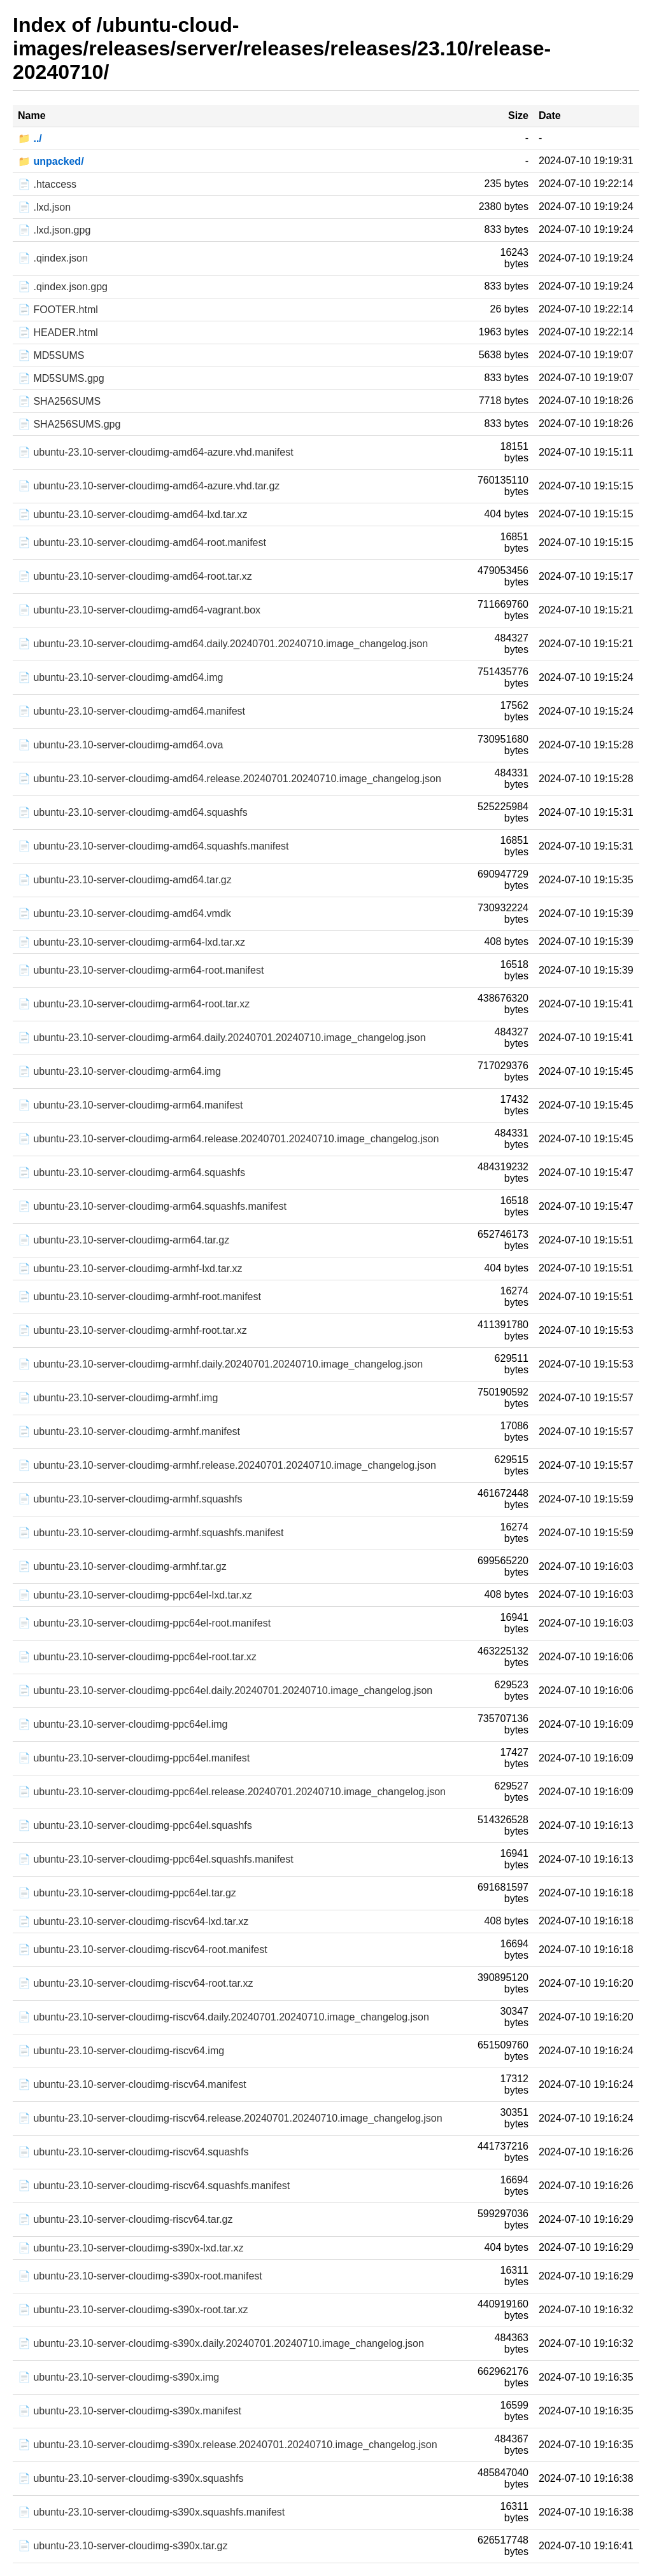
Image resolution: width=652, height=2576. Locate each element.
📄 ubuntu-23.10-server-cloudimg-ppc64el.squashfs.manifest (156, 1859)
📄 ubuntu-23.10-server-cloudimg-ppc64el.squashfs (135, 1825)
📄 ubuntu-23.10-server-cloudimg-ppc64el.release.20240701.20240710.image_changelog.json (232, 1791)
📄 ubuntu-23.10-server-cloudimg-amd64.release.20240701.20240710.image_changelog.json (229, 778)
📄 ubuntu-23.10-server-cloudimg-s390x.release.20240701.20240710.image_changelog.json (227, 2444)
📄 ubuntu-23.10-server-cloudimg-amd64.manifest (131, 711)
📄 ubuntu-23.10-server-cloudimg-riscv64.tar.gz (125, 2219)
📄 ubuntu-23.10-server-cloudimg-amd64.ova (120, 744)
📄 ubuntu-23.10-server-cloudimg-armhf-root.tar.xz (132, 1330)
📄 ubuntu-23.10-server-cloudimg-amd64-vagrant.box (139, 610)
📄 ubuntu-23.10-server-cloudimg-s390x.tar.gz (123, 2545)
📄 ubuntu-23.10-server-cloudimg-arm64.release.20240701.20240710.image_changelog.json (228, 1138)
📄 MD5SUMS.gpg (61, 378)
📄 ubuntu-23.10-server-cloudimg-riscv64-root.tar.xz (135, 1983)
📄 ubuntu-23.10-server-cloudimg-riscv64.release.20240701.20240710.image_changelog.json (230, 2118)
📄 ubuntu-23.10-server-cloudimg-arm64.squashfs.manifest (152, 1206)
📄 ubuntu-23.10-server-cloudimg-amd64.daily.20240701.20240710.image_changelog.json (223, 643)
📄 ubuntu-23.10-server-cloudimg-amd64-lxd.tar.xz (133, 514)
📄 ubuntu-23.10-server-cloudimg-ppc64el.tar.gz (127, 1892)
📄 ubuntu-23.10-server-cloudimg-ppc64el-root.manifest (144, 1623)
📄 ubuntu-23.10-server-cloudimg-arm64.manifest (130, 1105)
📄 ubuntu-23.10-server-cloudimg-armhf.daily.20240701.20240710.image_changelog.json (220, 1364)
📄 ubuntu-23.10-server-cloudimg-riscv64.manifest (132, 2084)
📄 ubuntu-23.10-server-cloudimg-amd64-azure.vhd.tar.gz (149, 485)
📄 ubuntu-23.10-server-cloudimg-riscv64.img (121, 2050)
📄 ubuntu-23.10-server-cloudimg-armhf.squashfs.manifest (151, 1532)
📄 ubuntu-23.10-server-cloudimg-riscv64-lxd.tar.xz (133, 1921)
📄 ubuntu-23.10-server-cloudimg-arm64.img (119, 1071)
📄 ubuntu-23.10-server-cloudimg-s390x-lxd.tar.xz (130, 2248)
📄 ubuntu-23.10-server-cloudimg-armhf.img (118, 1397)
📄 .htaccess (47, 184)
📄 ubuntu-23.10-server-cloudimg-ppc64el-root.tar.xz (137, 1656)
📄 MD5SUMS (51, 355)
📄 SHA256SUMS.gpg (69, 424)
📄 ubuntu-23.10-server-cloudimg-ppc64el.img (123, 1724)
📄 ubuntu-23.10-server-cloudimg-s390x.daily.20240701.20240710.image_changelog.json (221, 2343)
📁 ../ (30, 138)
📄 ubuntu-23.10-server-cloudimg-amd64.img (120, 677)
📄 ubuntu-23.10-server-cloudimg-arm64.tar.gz (123, 1240)
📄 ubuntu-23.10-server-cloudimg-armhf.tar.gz (122, 1566)
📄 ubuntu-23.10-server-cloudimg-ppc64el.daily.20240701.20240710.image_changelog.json (225, 1690)
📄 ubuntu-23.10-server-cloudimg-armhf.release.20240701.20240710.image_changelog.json (227, 1465)
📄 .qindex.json (53, 258)
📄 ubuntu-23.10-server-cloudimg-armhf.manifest (129, 1431)
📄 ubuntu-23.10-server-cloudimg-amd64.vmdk (124, 913)
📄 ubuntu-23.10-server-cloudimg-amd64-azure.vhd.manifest (156, 452)
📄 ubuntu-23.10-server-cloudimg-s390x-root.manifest (140, 2276)
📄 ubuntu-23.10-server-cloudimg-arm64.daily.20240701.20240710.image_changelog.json (222, 1037)
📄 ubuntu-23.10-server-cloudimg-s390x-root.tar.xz (133, 2309)
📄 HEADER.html (58, 332)
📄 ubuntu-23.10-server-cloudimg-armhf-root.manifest (139, 1296)
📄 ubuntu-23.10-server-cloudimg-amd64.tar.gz (125, 879)
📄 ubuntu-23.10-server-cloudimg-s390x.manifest (129, 2410)
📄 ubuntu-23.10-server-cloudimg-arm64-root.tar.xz (134, 1003)
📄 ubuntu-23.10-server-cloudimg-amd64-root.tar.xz (135, 576)
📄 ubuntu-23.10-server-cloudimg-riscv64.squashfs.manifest (154, 2185)
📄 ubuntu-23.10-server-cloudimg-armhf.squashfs (130, 1499)
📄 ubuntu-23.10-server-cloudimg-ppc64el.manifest (134, 1758)
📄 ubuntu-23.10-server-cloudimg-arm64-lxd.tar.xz (131, 942)
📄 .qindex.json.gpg (63, 286)
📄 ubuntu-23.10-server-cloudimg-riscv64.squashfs (133, 2151)
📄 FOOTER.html (58, 309)
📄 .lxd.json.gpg (54, 230)
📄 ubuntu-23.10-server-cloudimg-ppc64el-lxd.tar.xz (135, 1595)
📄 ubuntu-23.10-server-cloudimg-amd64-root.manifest (142, 542)
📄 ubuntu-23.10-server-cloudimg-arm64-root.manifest (141, 970)
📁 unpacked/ (51, 161)
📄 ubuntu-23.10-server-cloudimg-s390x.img (118, 2377)
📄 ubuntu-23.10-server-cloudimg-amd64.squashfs (133, 812)
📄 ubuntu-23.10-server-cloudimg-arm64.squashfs (131, 1172)
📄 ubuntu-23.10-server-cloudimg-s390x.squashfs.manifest (151, 2512)
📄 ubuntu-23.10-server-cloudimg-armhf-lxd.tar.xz (130, 1268)
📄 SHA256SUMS (59, 401)
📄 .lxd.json (44, 207)
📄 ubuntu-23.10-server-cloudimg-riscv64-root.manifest (142, 1949)
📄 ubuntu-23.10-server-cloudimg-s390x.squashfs (130, 2478)
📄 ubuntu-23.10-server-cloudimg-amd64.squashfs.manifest (153, 846)
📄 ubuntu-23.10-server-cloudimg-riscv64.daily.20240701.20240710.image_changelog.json (223, 2017)
